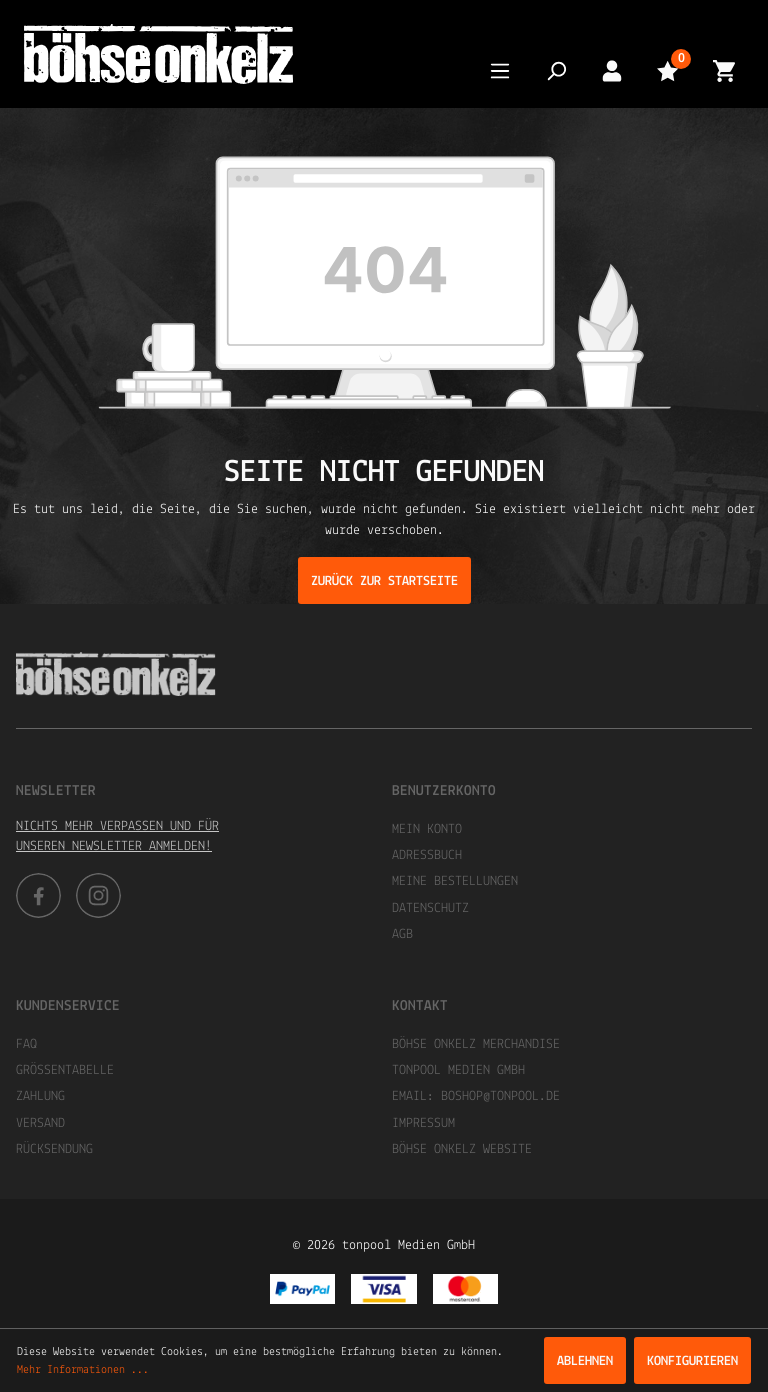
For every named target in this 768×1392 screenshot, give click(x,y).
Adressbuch (427, 855)
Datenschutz (430, 908)
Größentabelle (65, 1070)
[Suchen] (556, 70)
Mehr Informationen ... (83, 1370)
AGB (402, 934)
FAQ (26, 1044)
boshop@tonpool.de (500, 1096)
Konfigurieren (692, 1361)
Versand (40, 1123)
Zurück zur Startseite (384, 581)
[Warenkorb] (724, 70)
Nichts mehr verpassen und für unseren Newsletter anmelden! (117, 836)
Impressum (423, 1123)
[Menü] (500, 70)
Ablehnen (585, 1361)
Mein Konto (427, 829)
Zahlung (40, 1096)
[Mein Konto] (612, 70)
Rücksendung (54, 1149)
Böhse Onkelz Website (462, 1149)
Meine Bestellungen (455, 881)
